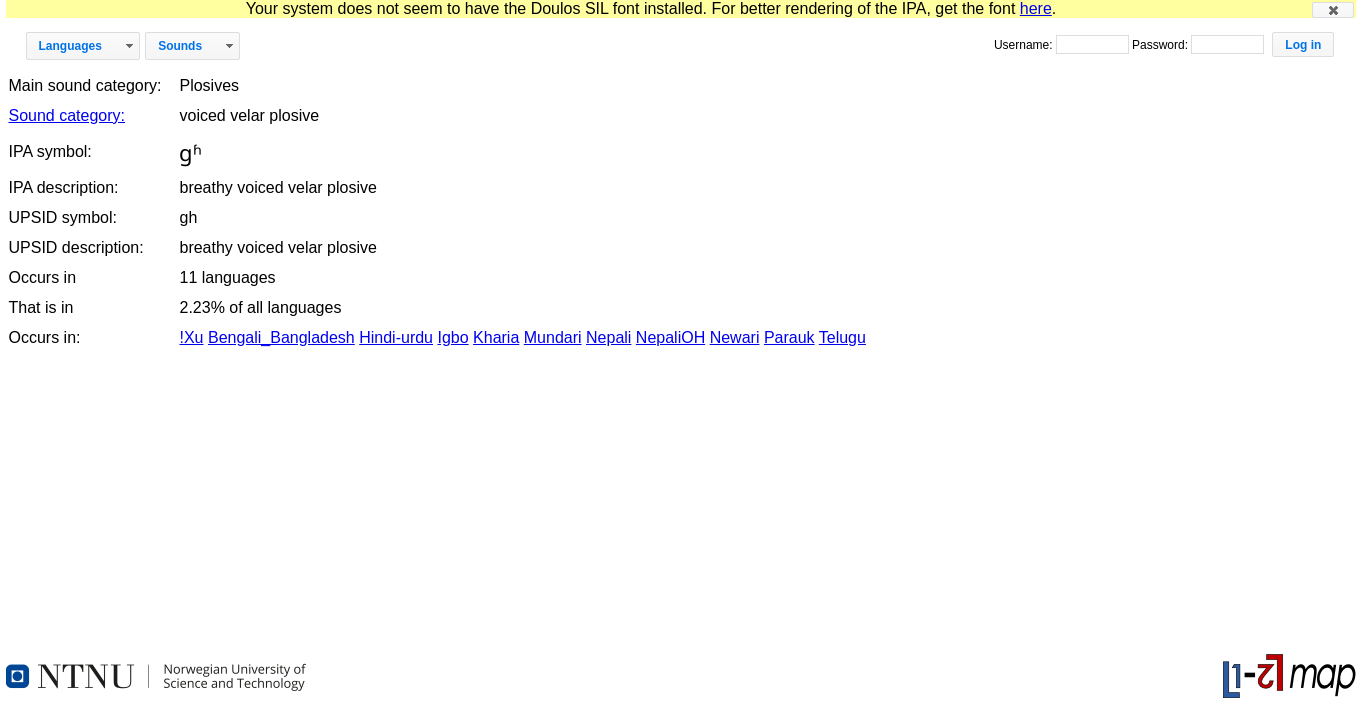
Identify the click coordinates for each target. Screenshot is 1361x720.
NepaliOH (670, 337)
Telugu (842, 337)
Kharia (496, 337)
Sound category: (67, 115)
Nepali (608, 337)
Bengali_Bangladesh (281, 337)
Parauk (789, 337)
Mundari (553, 337)
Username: (1025, 45)
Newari (735, 337)
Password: (1161, 45)
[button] (1333, 10)
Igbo (452, 337)
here (1036, 8)
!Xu (191, 337)
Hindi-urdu (396, 337)
